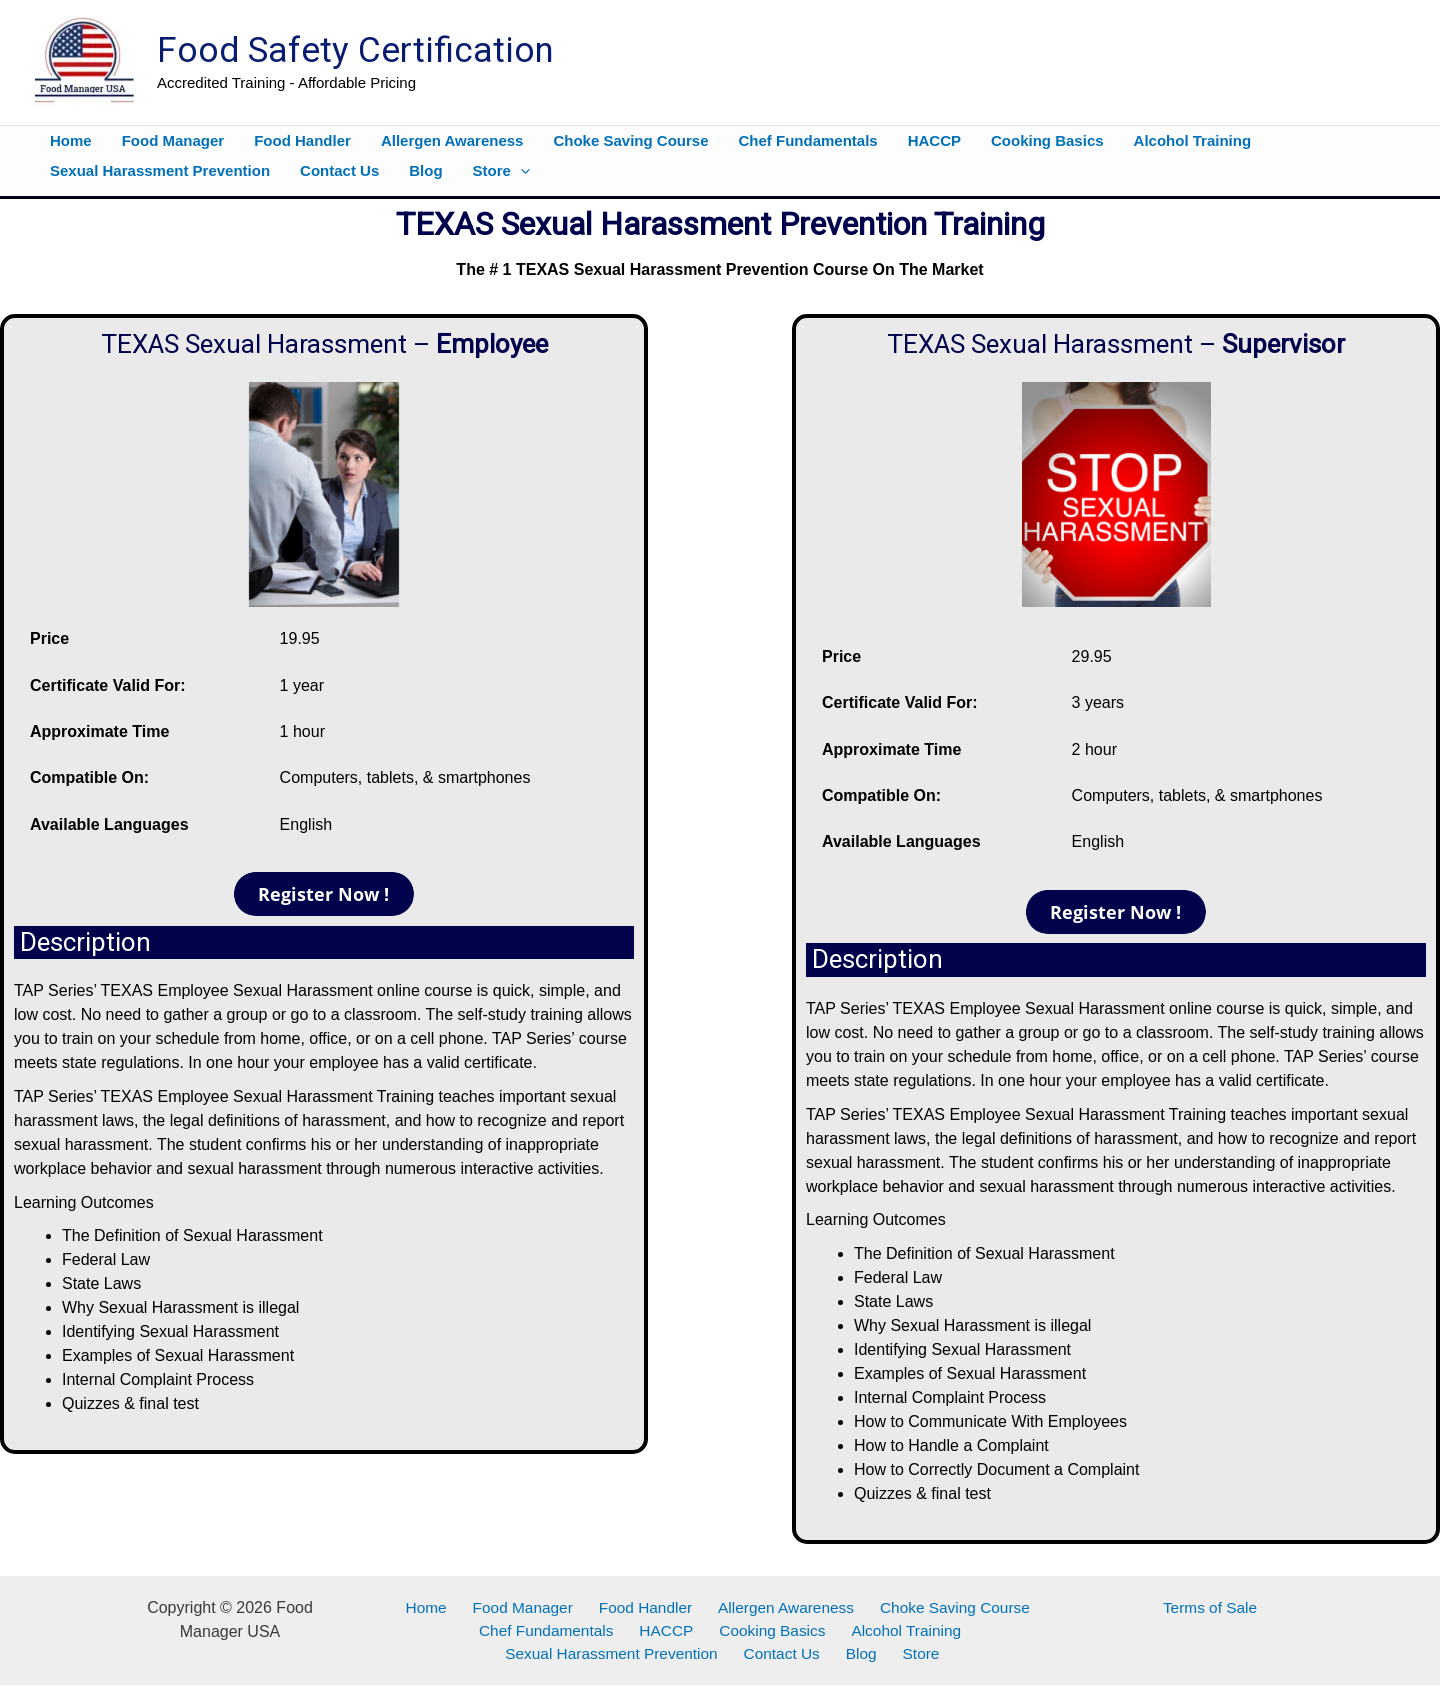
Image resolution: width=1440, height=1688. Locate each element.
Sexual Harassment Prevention (625, 1655)
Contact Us (791, 1655)
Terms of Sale (1210, 1607)
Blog (863, 1655)
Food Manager (524, 1607)
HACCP (670, 1631)
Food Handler (641, 1607)
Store (914, 1655)
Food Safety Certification (355, 50)
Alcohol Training (897, 1631)
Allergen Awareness (775, 1607)
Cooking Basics (769, 1631)
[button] (520, 171)
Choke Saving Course (941, 1607)
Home (435, 1607)
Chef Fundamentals (556, 1631)
